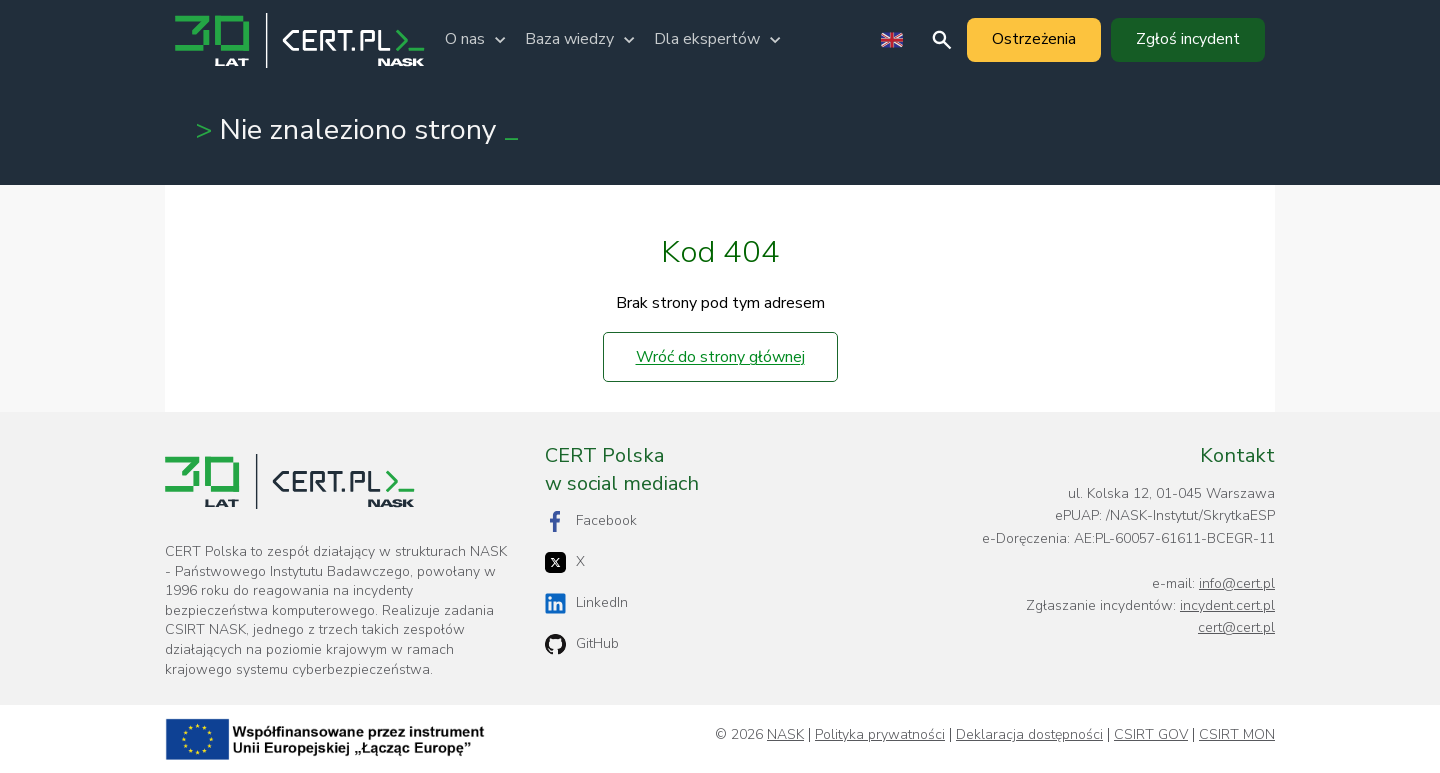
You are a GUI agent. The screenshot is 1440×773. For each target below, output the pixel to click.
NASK (785, 735)
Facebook (591, 521)
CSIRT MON (1237, 735)
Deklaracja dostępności (1029, 735)
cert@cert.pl (1236, 627)
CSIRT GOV (1151, 735)
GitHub (582, 644)
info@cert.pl (1237, 583)
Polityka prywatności (880, 735)
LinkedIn (586, 603)
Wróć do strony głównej (720, 357)
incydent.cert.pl (1227, 605)
